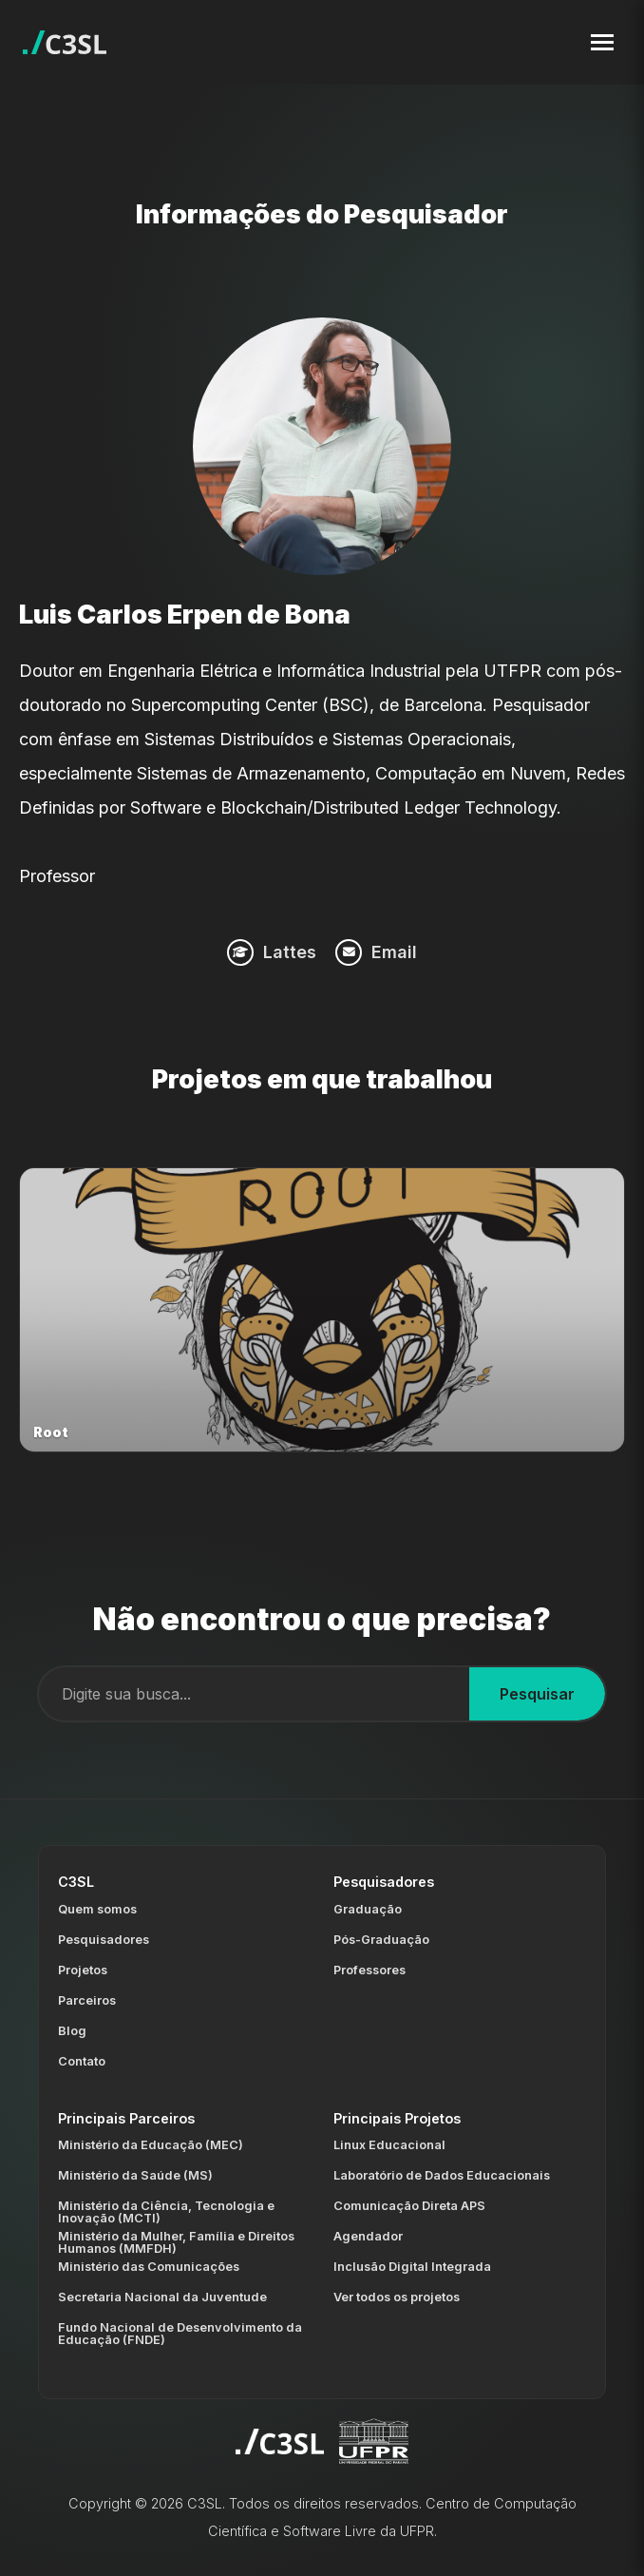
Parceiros (87, 2000)
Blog (72, 2031)
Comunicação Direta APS (409, 2206)
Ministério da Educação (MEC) (150, 2145)
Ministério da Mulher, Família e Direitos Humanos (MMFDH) (176, 2242)
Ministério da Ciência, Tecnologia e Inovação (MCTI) (166, 2212)
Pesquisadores (103, 1939)
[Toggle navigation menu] (602, 42)
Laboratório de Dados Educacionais (441, 2175)
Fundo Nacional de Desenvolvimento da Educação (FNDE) (180, 2333)
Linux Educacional (389, 2145)
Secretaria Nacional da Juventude (162, 2297)
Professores (369, 1970)
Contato (81, 2061)
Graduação (367, 1909)
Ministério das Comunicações (148, 2266)
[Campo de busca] (254, 1694)
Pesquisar (537, 1693)
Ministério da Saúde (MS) (135, 2175)
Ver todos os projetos (396, 2297)
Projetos (82, 1970)
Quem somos (97, 1909)
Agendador (368, 2236)
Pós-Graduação (381, 1939)
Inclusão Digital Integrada (412, 2266)
